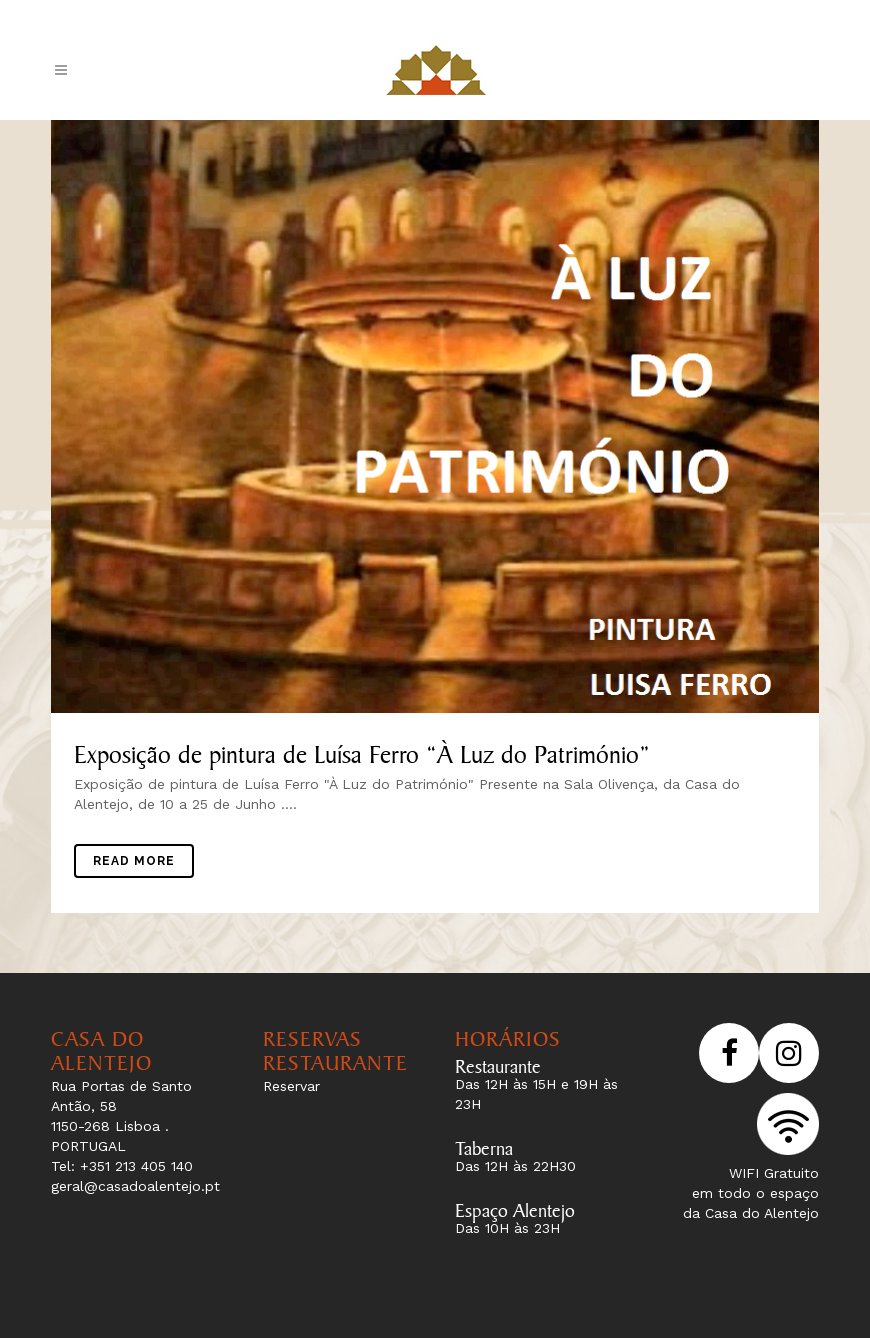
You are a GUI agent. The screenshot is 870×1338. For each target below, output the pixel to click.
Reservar (291, 1086)
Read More (134, 861)
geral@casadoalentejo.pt (135, 1186)
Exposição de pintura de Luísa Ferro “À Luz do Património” (362, 750)
